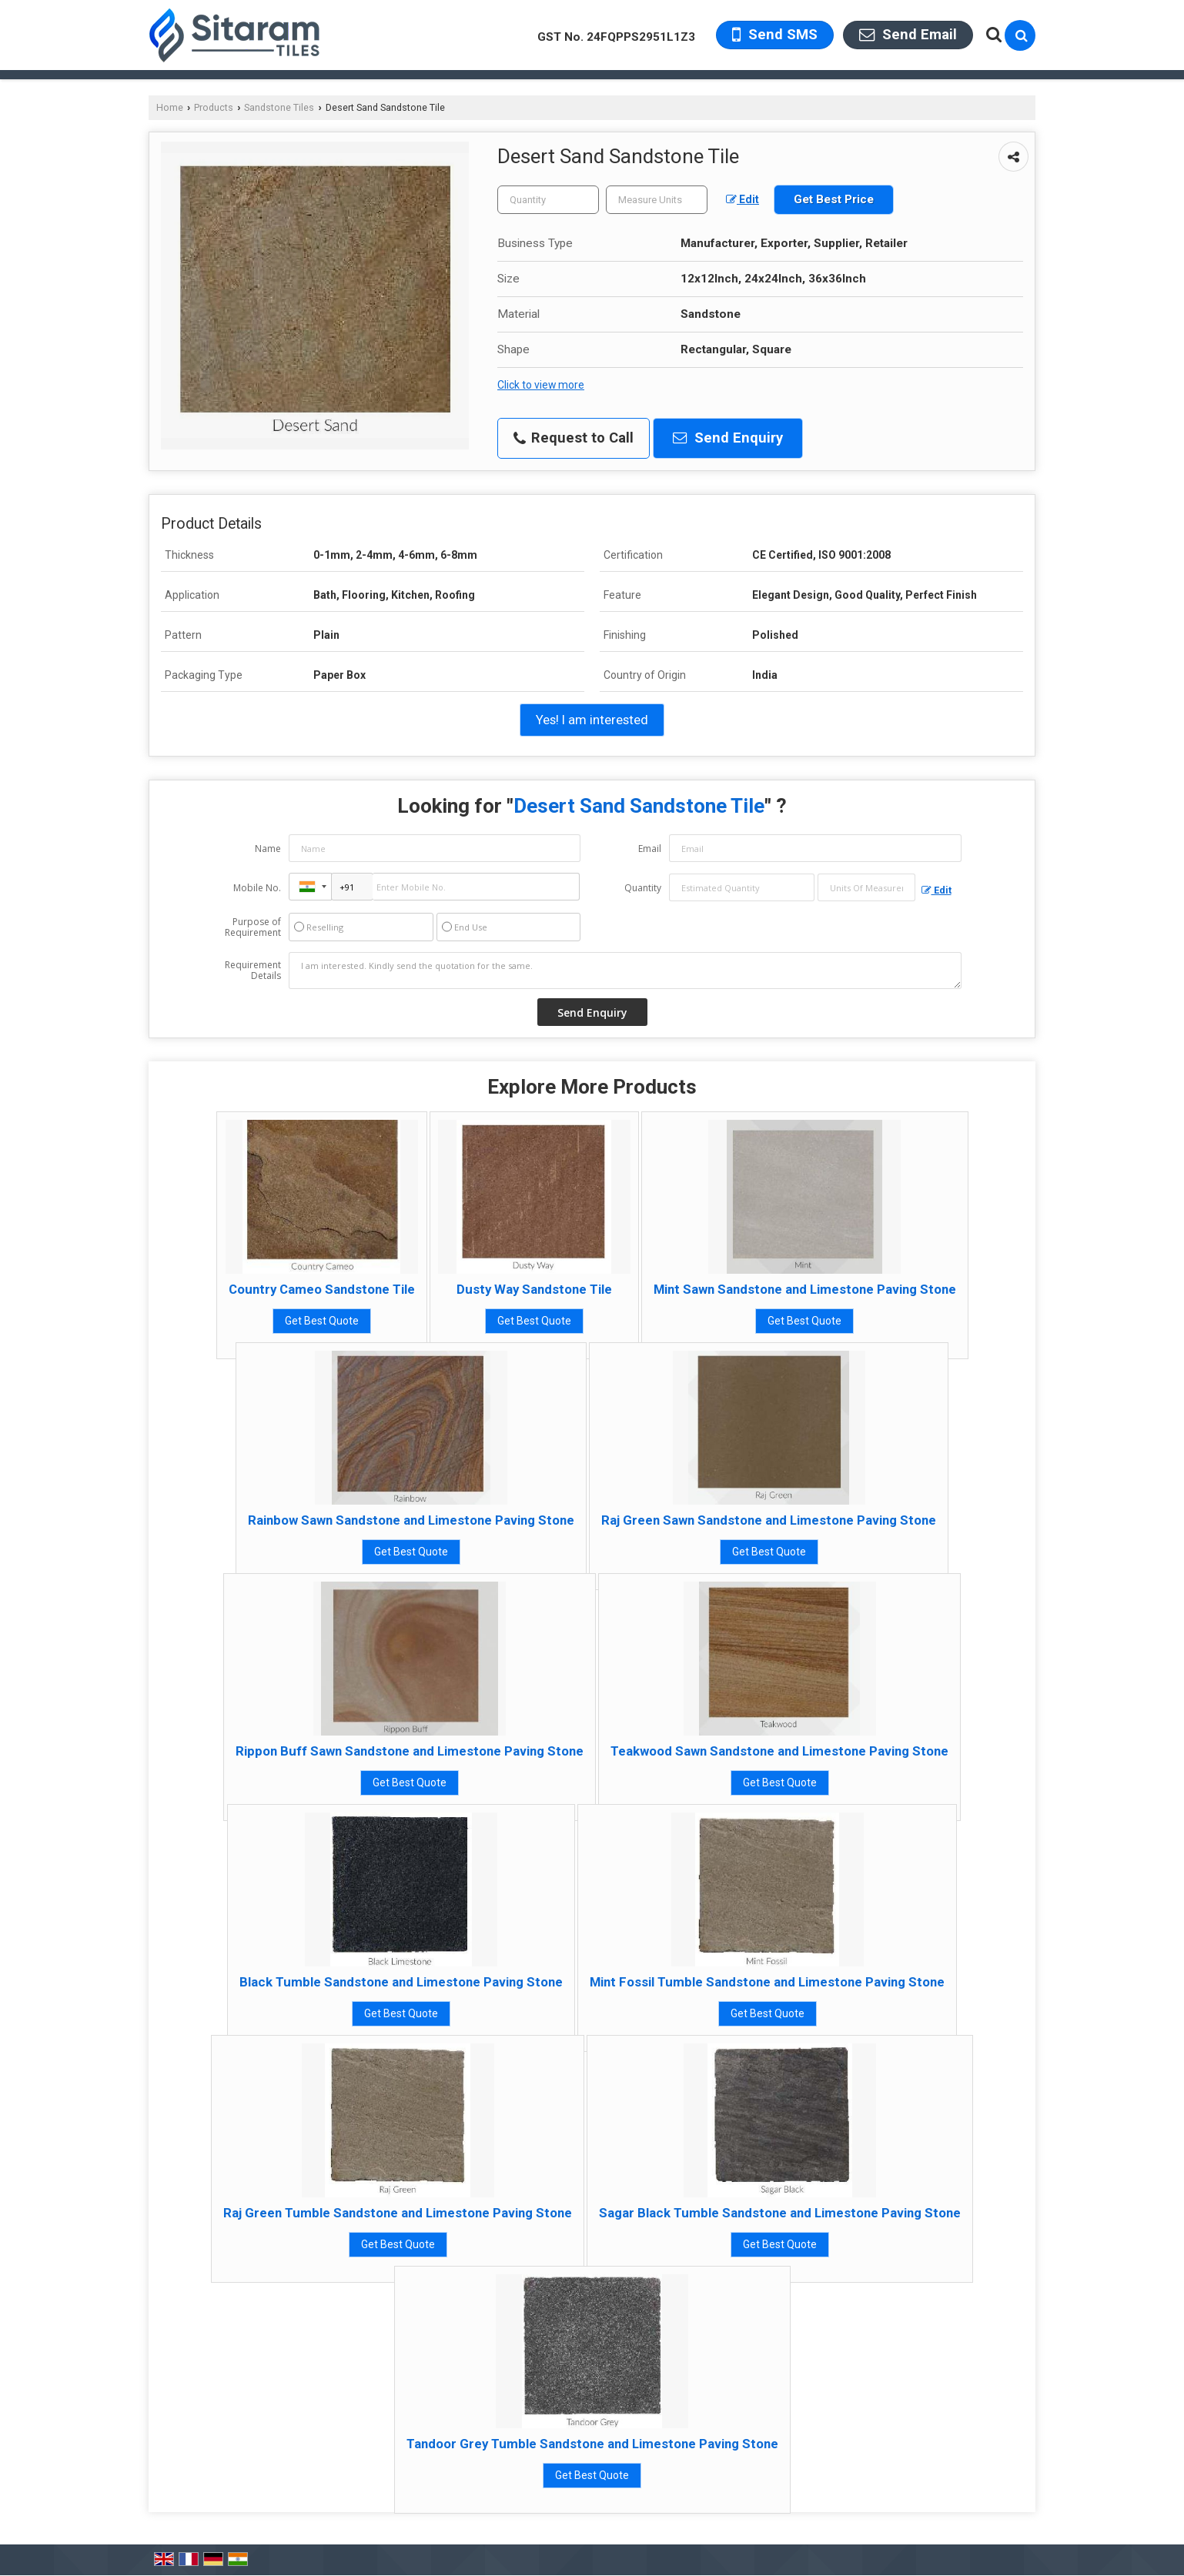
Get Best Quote (322, 1321)
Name (268, 848)
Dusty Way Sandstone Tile (534, 1289)
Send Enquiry (728, 437)
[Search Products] (992, 34)
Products (213, 107)
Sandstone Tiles (279, 107)
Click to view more (540, 385)
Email (649, 848)
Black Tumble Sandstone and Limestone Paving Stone (401, 1982)
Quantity (642, 887)
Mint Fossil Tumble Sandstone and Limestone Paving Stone (767, 1982)
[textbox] (656, 199)
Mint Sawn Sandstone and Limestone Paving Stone (805, 1289)
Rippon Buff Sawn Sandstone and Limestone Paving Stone (410, 1751)
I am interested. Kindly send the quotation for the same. (625, 970)
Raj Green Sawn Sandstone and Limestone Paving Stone (768, 1520)
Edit (742, 199)
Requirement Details (253, 970)
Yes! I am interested (592, 719)
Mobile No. (257, 887)
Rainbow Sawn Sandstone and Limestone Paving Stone (411, 1520)
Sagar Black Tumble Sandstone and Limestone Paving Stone (780, 2212)
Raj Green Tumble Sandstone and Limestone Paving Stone (397, 2212)
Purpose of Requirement (253, 927)
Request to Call (573, 437)
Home (169, 107)
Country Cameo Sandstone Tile (322, 1289)
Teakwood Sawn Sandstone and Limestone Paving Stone (779, 1751)
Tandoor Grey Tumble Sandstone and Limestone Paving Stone (592, 2443)
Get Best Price (834, 199)
